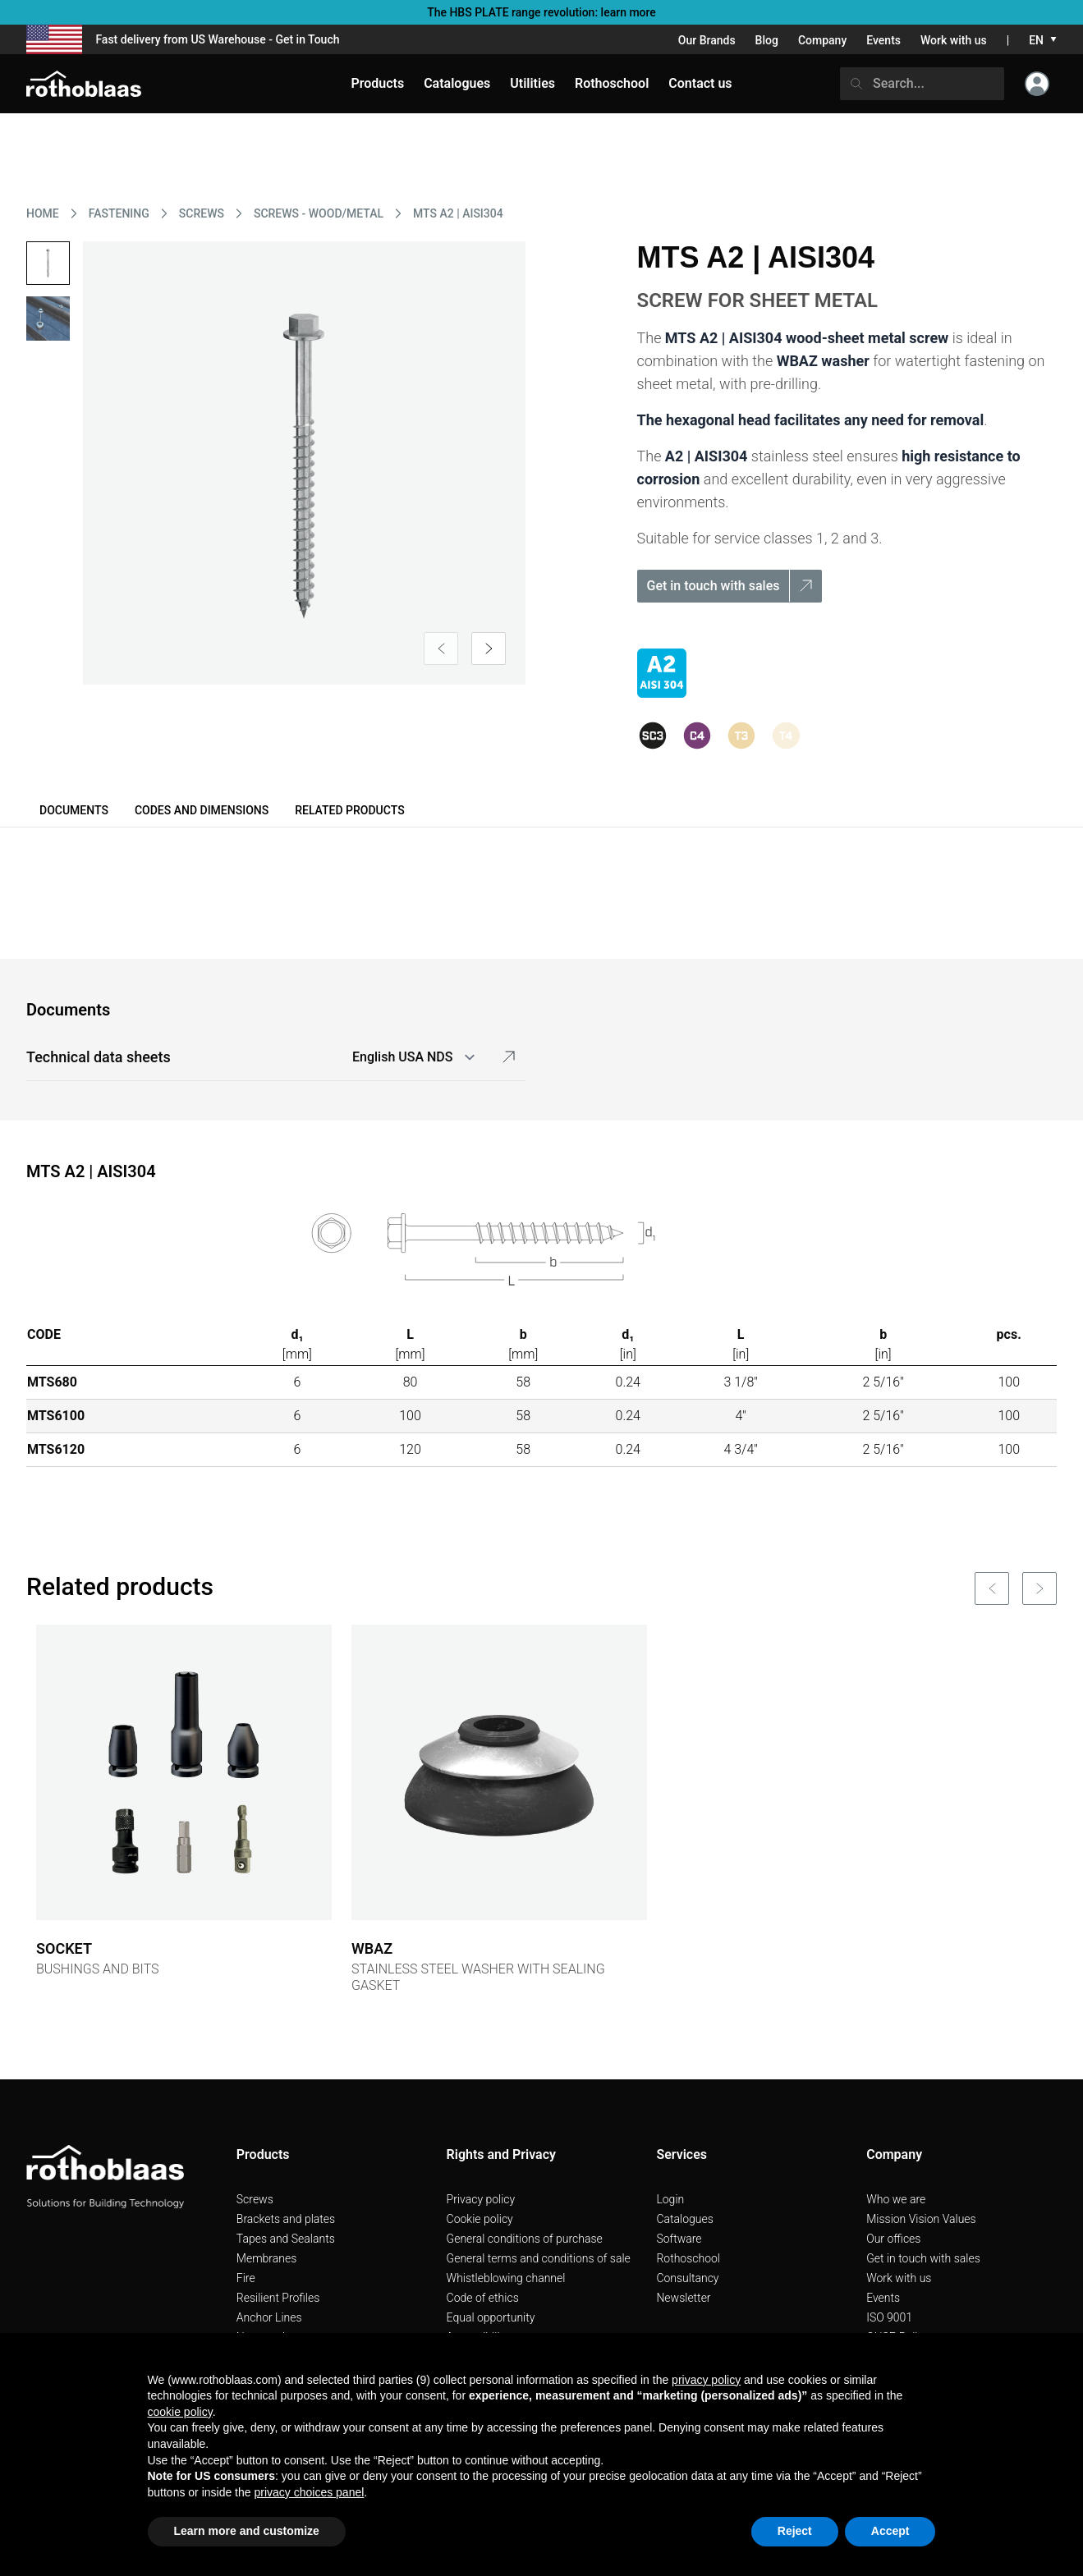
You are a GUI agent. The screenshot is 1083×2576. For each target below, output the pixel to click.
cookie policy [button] (180, 2411)
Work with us (953, 40)
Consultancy (687, 2278)
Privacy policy (481, 2199)
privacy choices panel (309, 2492)
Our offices (893, 2238)
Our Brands (707, 40)
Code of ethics (483, 2297)
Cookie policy (480, 2218)
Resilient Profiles (278, 2297)
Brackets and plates (285, 2218)
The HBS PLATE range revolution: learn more (541, 12)
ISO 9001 (889, 2317)
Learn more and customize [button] (246, 2530)
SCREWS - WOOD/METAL (318, 213)
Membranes (266, 2258)
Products (377, 83)
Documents (73, 810)
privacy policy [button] (706, 2379)
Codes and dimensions (201, 810)
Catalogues (684, 2218)
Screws (254, 2199)
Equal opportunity (491, 2317)
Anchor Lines (269, 2317)
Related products (349, 810)
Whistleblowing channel (506, 2278)
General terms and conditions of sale (539, 2258)
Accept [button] (890, 2530)
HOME (42, 213)
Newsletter (683, 2297)
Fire (245, 2278)
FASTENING (119, 213)
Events (883, 40)
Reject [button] (795, 2530)
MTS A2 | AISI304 (458, 213)
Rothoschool (688, 2258)
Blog (766, 40)
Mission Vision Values (921, 2218)
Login (670, 2199)
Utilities (532, 83)
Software (678, 2238)
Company (822, 40)
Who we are (895, 2199)
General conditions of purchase (525, 2238)
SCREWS (201, 213)
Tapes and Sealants (285, 2238)
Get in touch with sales (923, 2258)
